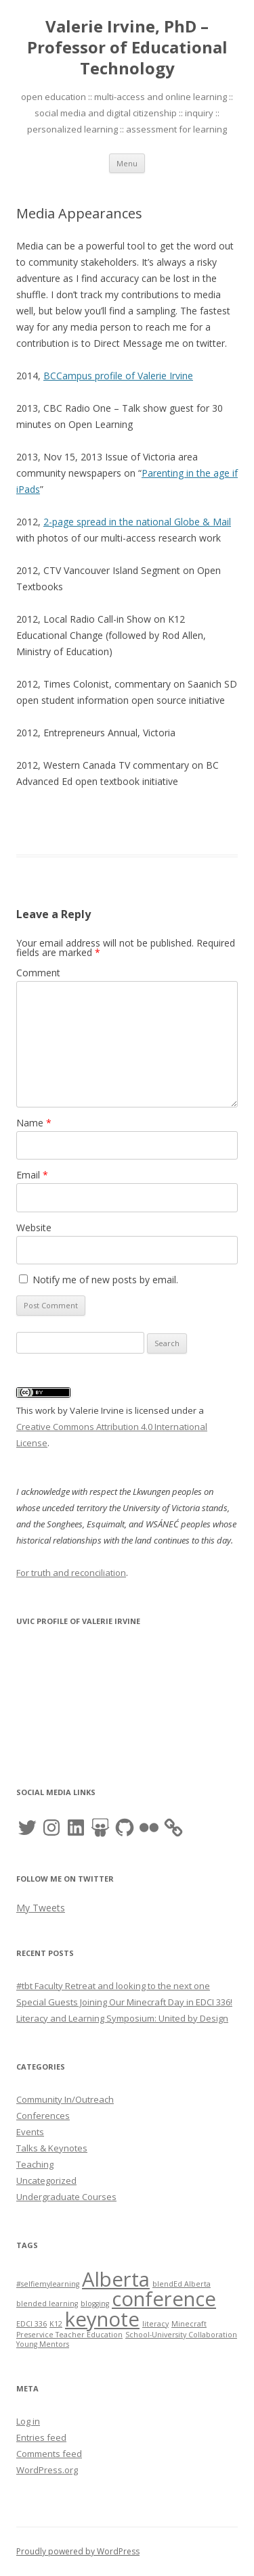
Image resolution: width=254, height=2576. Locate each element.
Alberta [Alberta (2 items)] (116, 2279)
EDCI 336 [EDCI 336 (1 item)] (31, 2324)
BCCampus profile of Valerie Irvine (118, 375)
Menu (127, 163)
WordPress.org (47, 2470)
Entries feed (41, 2437)
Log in (28, 2421)
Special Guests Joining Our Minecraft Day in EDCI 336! (124, 2002)
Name (33, 1122)
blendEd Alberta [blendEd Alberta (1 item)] (181, 2284)
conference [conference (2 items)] (164, 2298)
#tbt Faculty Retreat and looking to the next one (113, 1986)
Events (30, 2132)
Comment (38, 972)
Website (33, 1227)
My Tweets (40, 1907)
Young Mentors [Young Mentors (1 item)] (42, 2344)
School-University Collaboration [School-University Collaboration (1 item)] (181, 2334)
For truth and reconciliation (71, 1573)
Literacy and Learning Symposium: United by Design (122, 2018)
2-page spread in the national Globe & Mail (137, 521)
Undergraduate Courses (66, 2197)
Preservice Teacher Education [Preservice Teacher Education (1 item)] (69, 2334)
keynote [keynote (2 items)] (102, 2319)
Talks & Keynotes (51, 2148)
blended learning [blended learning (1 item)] (47, 2303)
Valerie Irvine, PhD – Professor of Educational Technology (127, 47)
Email (32, 1174)
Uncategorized (46, 2180)
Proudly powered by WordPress (78, 2551)
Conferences (43, 2115)
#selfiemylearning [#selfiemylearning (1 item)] (47, 2284)
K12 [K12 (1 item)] (55, 2324)
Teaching (35, 2164)
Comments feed (49, 2454)
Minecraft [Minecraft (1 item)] (189, 2324)
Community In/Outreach (65, 2099)
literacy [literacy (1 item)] (155, 2324)
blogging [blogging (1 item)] (95, 2303)
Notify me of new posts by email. (105, 1279)
